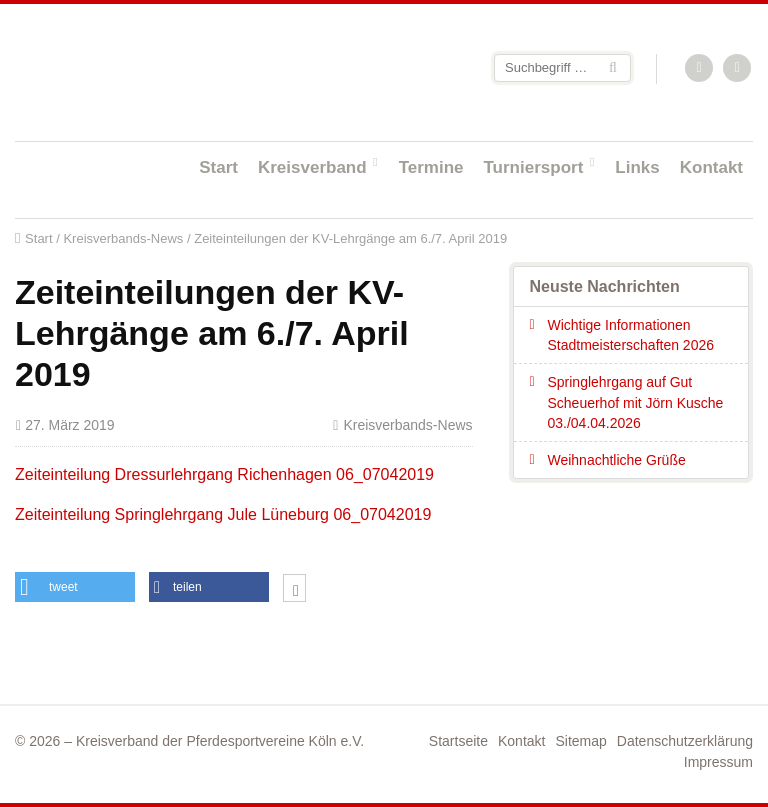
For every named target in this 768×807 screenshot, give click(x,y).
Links (637, 167)
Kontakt (711, 167)
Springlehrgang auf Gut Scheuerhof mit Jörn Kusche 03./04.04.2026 (635, 402)
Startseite (145, 71)
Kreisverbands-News (123, 238)
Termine (431, 167)
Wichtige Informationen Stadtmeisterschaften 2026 (630, 335)
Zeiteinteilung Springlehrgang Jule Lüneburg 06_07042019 (223, 514)
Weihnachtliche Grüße (616, 460)
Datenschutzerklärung (685, 741)
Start (218, 167)
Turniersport (534, 167)
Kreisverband (312, 167)
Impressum (718, 762)
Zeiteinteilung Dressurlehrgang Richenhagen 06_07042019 (224, 474)
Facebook (738, 69)
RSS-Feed (700, 69)
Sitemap (580, 741)
